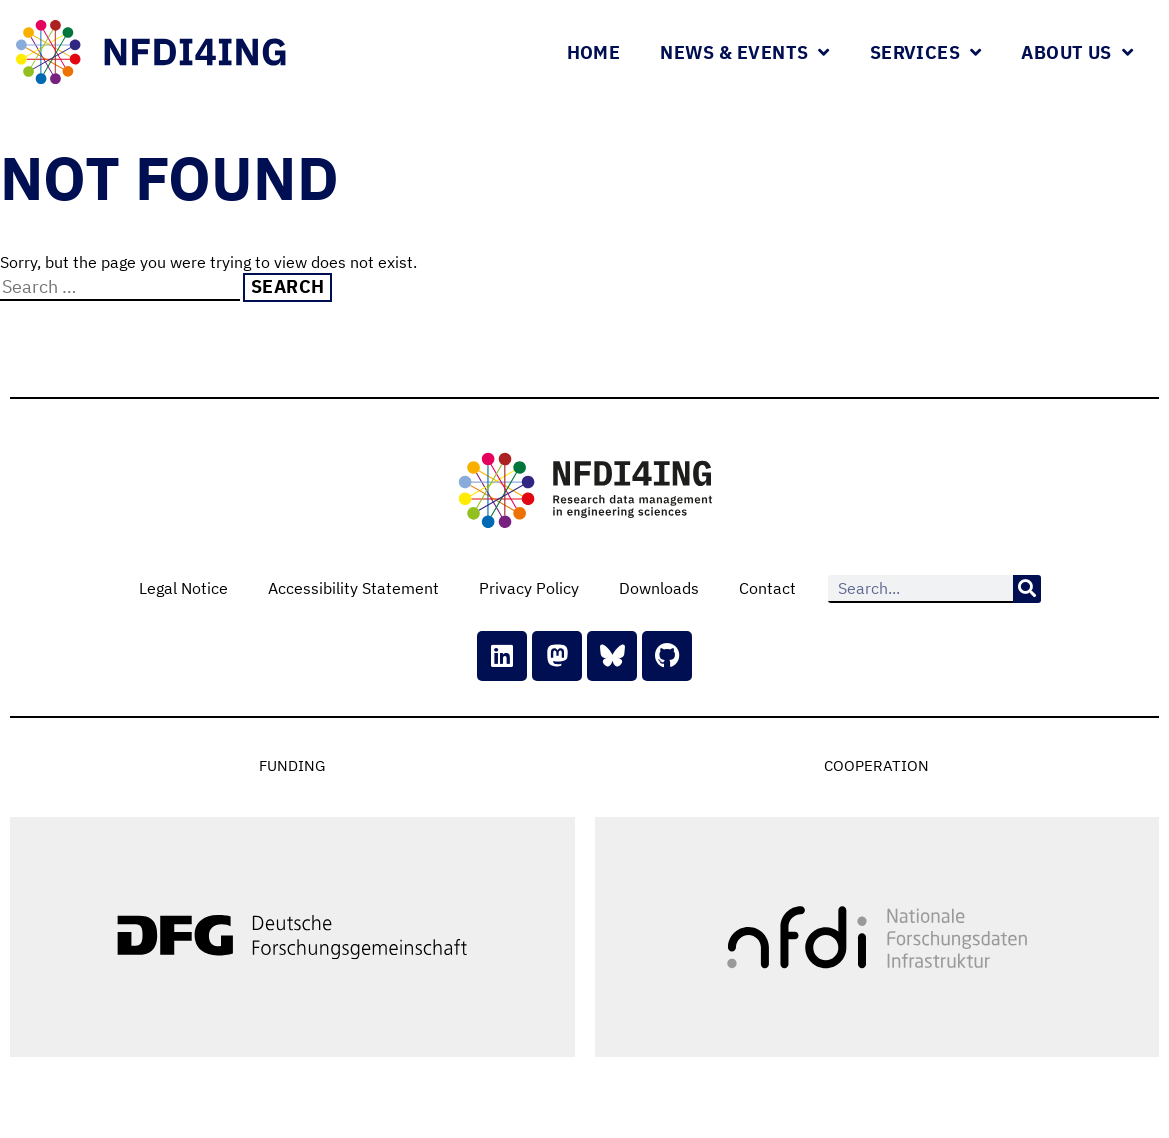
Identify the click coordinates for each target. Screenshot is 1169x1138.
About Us (1077, 52)
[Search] (1027, 589)
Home (594, 52)
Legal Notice (183, 588)
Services (926, 52)
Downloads (659, 588)
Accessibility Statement (353, 588)
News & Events (745, 52)
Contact (767, 588)
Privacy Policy (529, 588)
